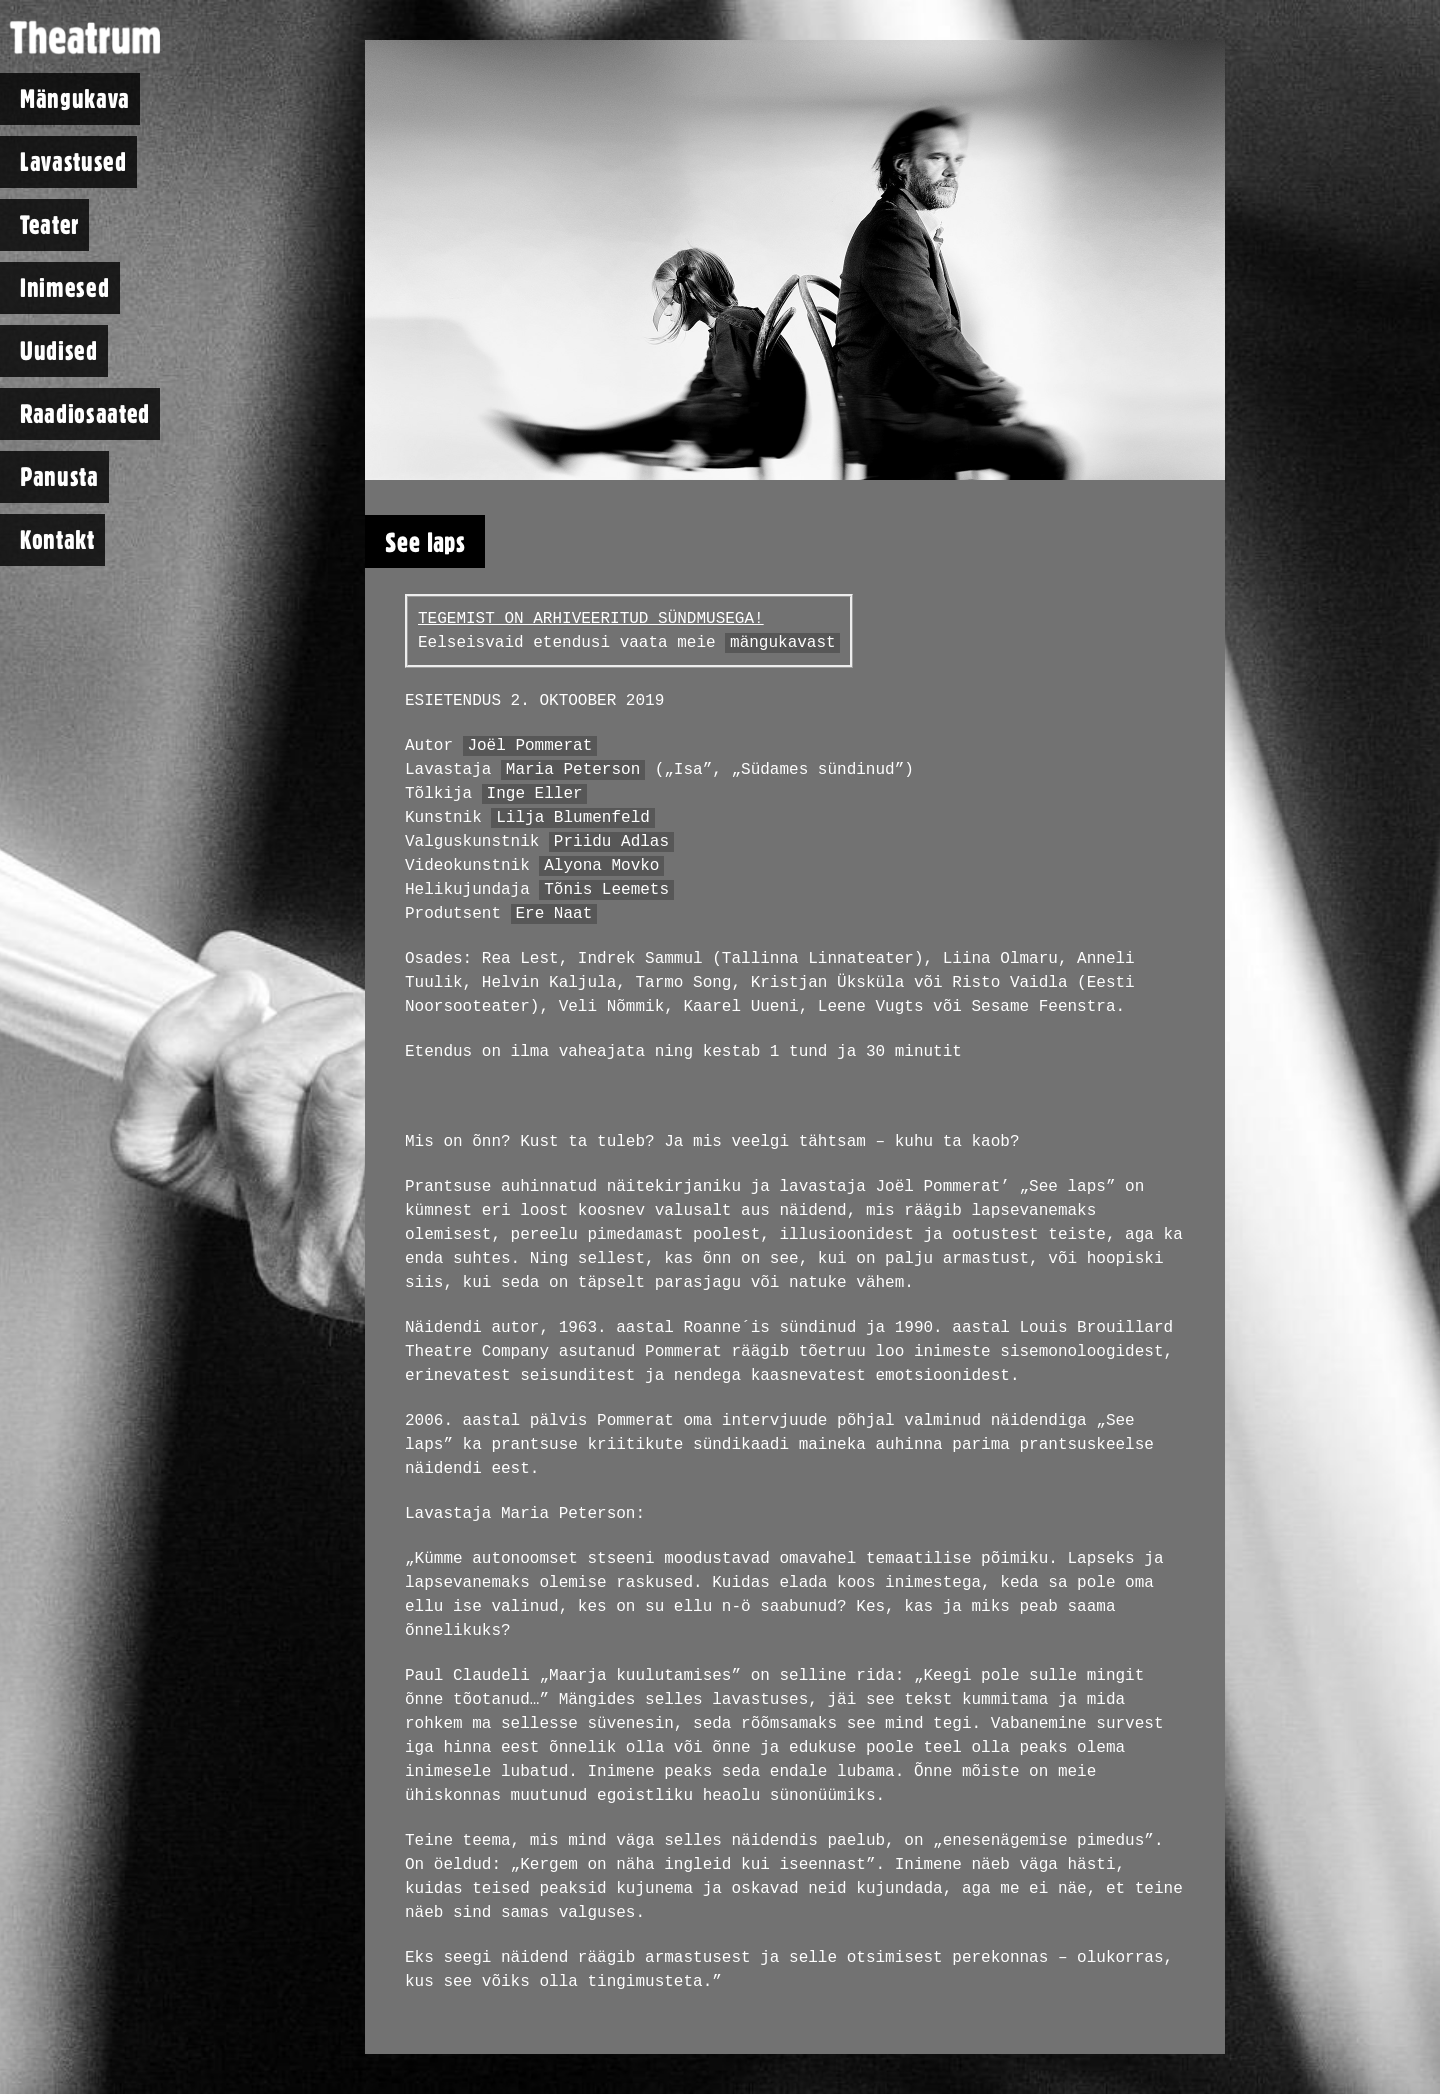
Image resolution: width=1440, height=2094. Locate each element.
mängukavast (783, 643)
